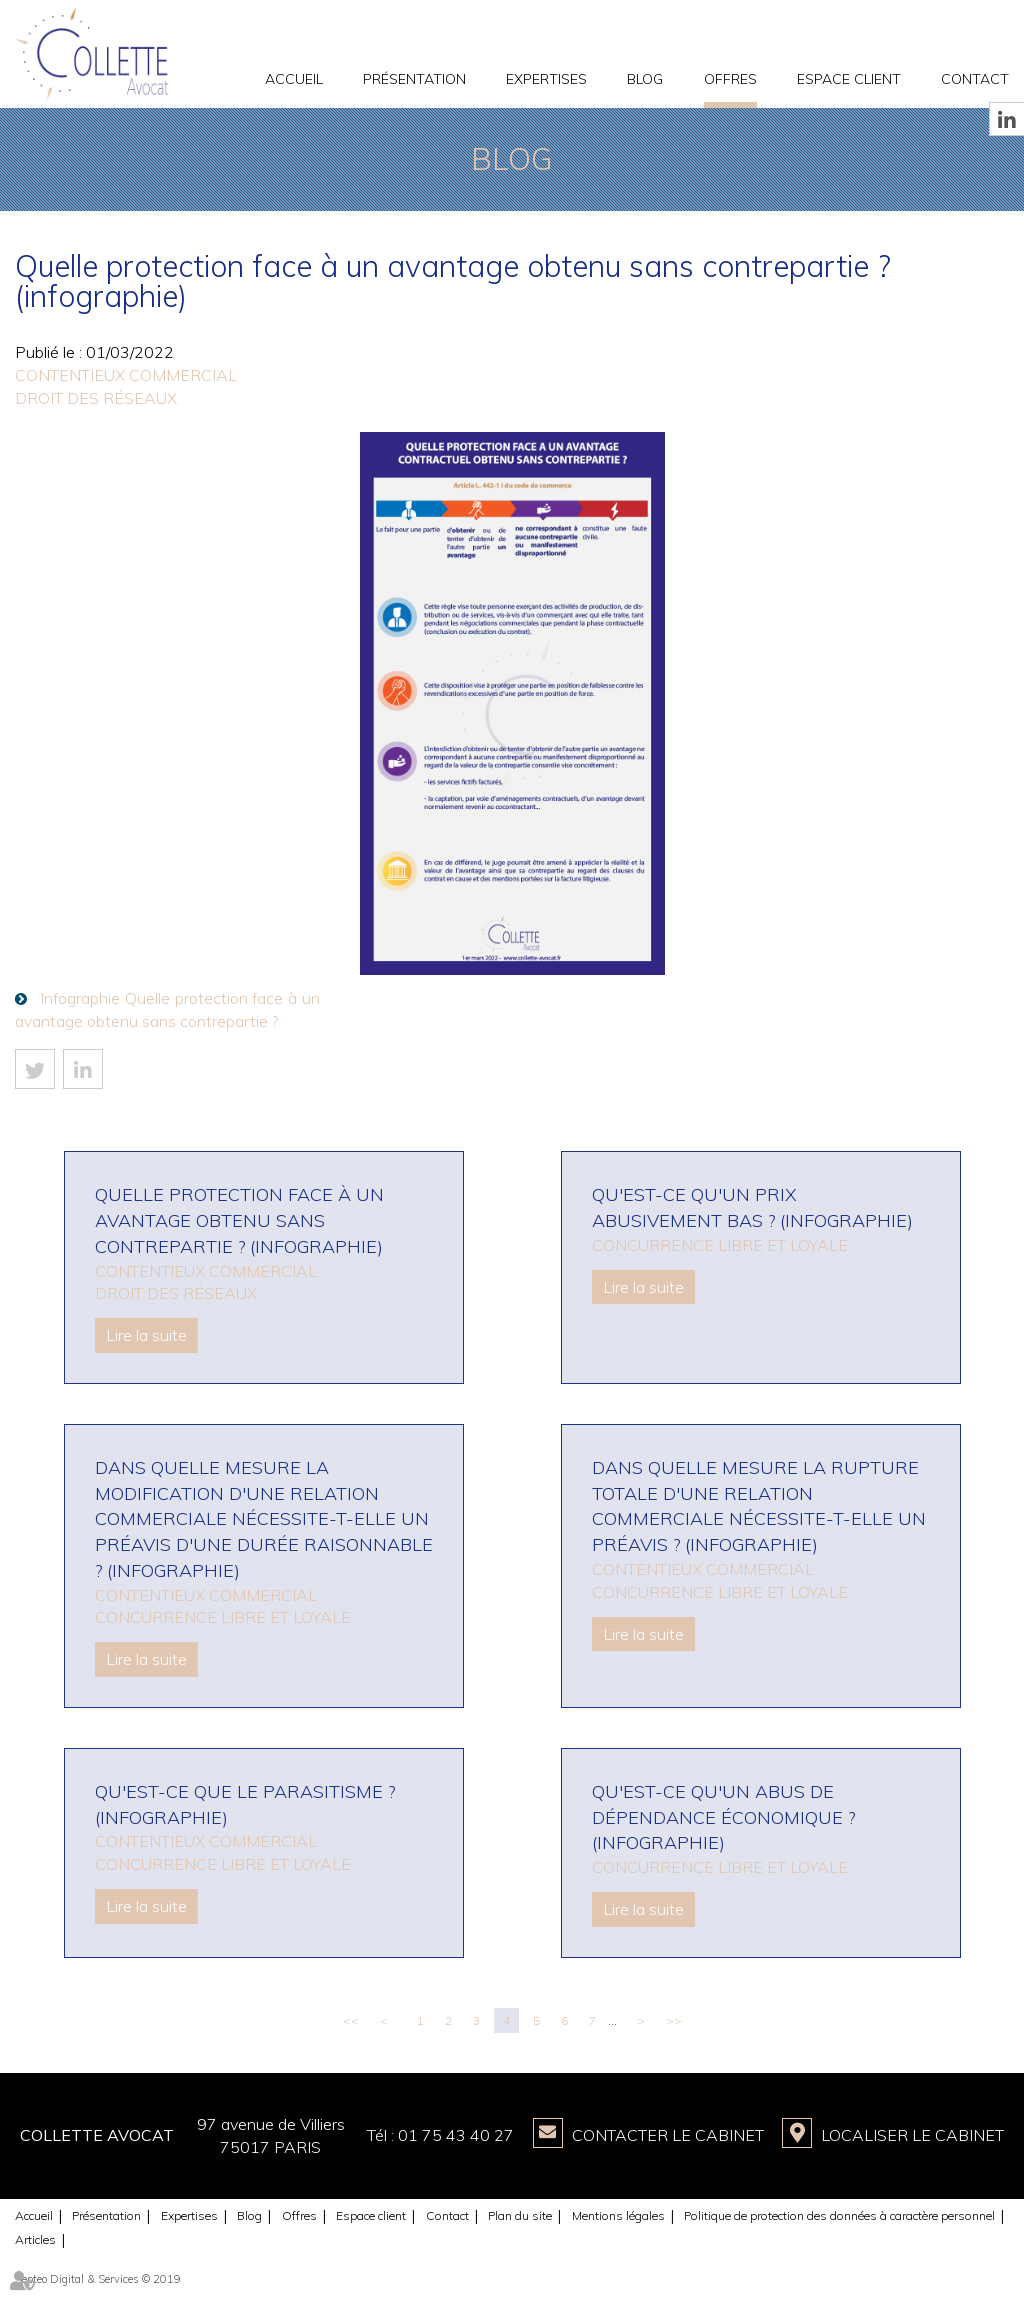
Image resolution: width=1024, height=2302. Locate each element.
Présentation (414, 79)
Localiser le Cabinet (912, 2135)
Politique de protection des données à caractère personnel (839, 2215)
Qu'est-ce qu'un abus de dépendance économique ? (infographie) (723, 1817)
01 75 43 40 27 (456, 2135)
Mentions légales (618, 2215)
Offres (730, 79)
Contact (975, 79)
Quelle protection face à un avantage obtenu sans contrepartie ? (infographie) (239, 1220)
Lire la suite (146, 1335)
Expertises (546, 79)
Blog (645, 79)
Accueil (294, 79)
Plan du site (520, 2215)
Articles (35, 2239)
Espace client (849, 79)
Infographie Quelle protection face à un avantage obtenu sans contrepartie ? (167, 1009)
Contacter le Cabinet (668, 2135)
